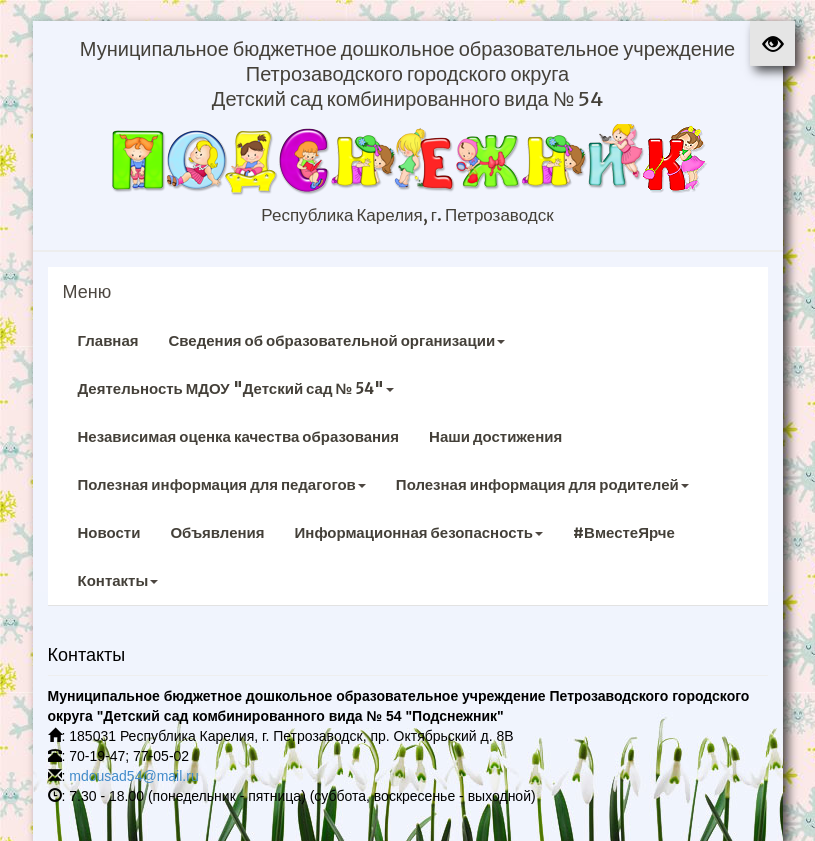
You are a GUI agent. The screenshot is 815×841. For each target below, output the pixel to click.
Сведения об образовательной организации (337, 340)
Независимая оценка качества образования (239, 436)
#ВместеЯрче (624, 532)
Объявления (217, 532)
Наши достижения (495, 436)
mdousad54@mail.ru (133, 776)
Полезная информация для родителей (542, 484)
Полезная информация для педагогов (222, 484)
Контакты (118, 580)
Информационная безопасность (419, 532)
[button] (772, 43)
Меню (87, 292)
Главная (108, 340)
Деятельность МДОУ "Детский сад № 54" (236, 388)
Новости (109, 532)
